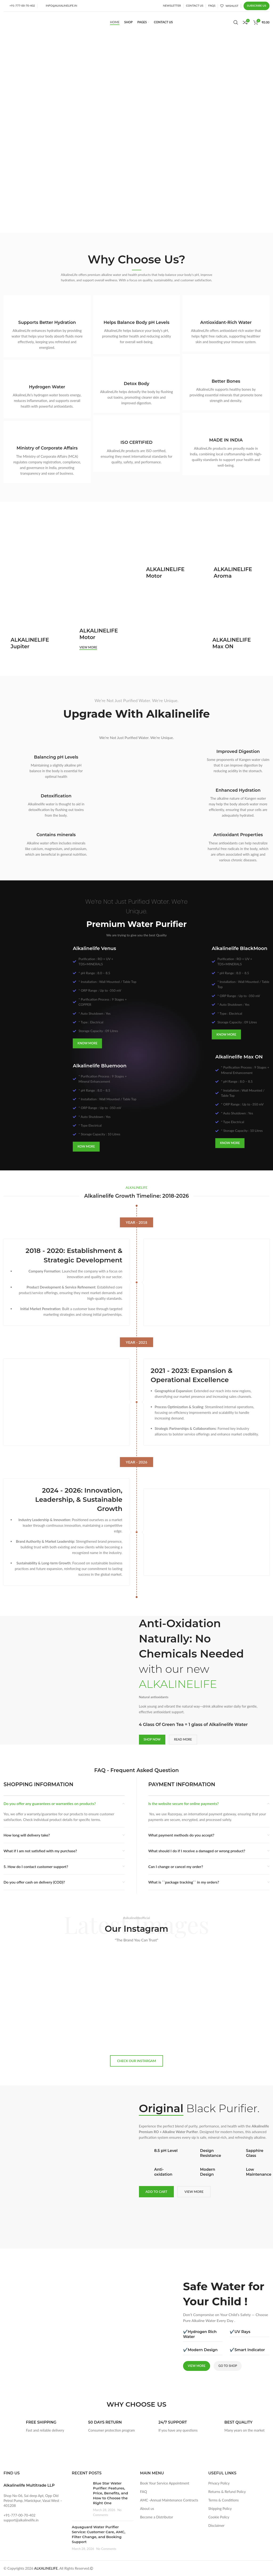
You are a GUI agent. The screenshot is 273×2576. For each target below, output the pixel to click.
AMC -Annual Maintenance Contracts (169, 2500)
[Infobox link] (47, 326)
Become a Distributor (156, 2517)
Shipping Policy (220, 2508)
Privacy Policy (218, 2483)
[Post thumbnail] (81, 2499)
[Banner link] (170, 554)
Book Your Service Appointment (164, 2483)
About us (147, 2508)
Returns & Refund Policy (227, 2491)
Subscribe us (256, 5)
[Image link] (36, 996)
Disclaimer (216, 2525)
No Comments (106, 2549)
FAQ (143, 2491)
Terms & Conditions (223, 2500)
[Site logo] (26, 22)
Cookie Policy (218, 2517)
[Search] (235, 22)
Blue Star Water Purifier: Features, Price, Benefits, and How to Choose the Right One (110, 2493)
